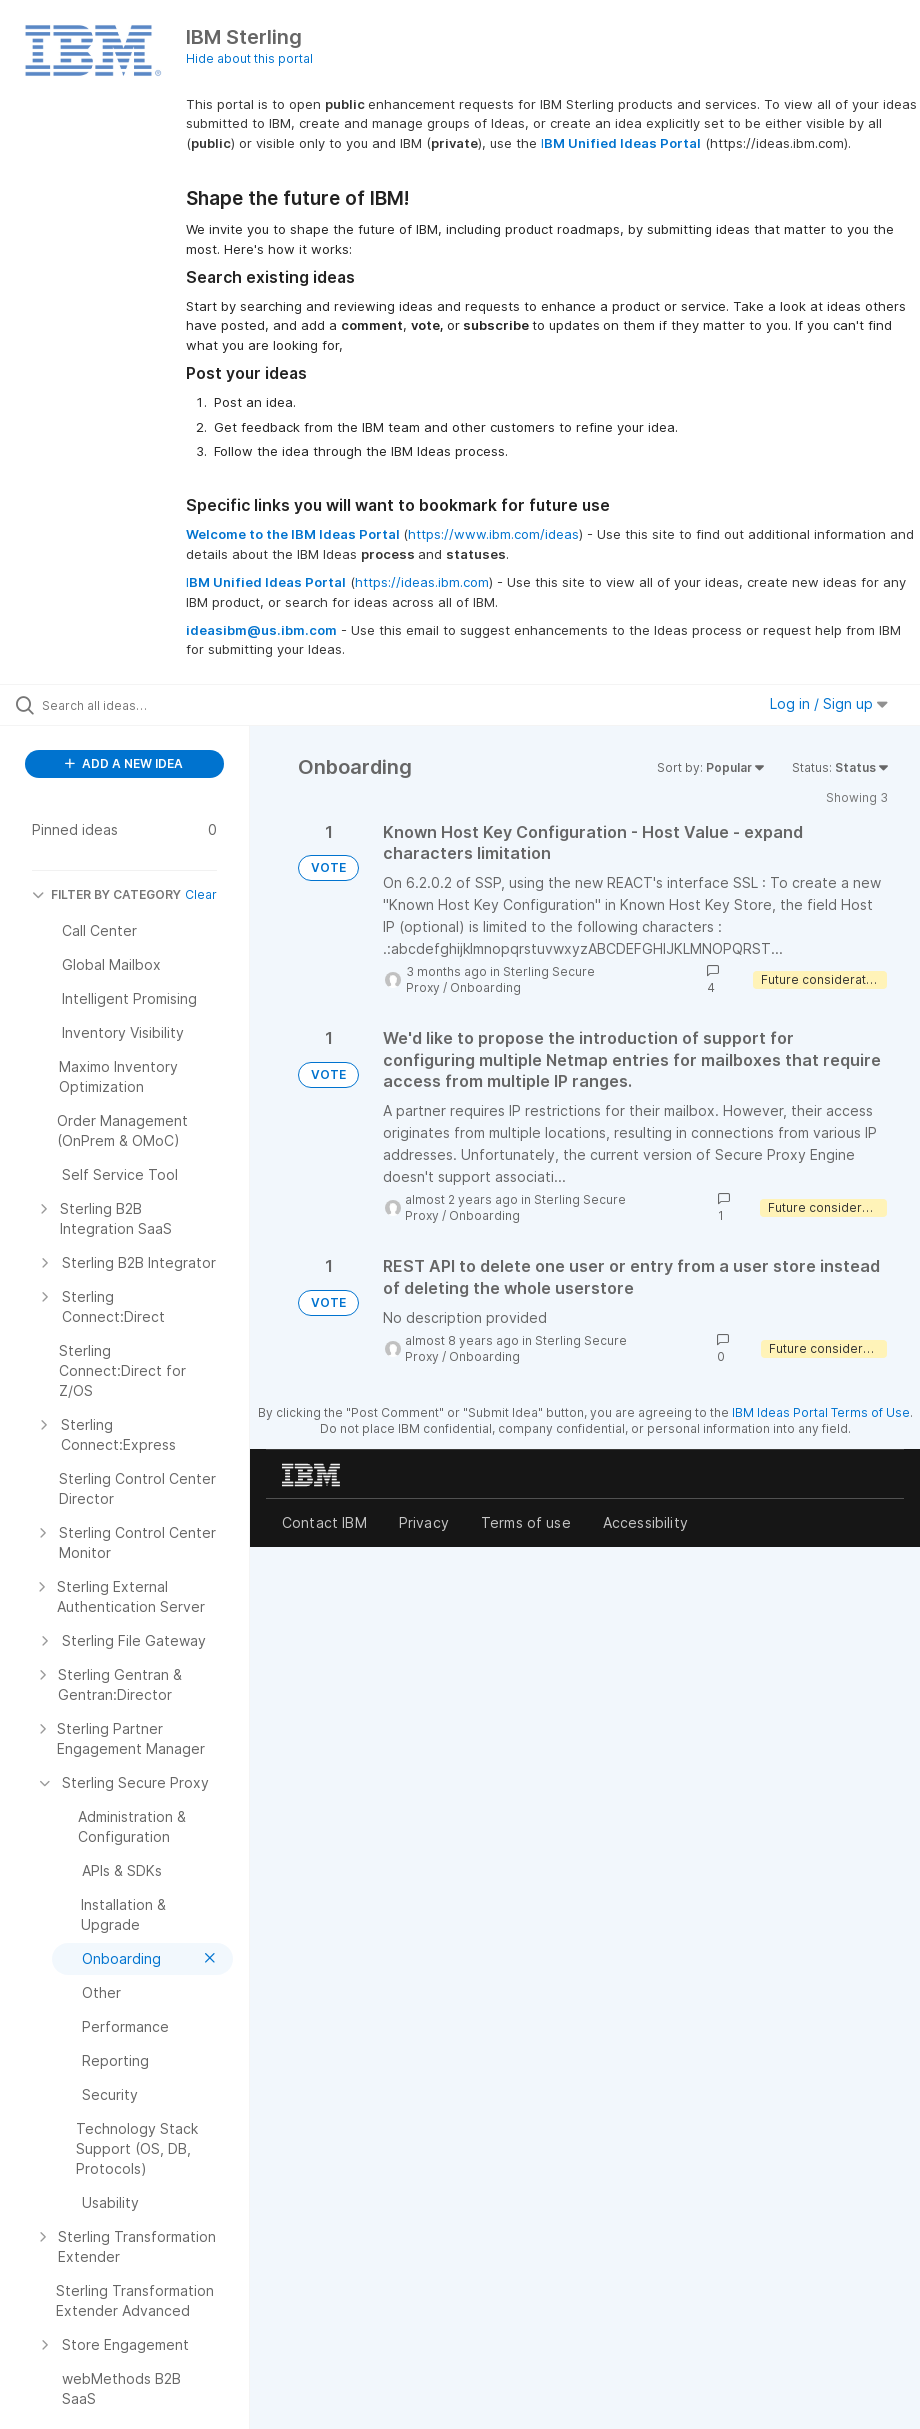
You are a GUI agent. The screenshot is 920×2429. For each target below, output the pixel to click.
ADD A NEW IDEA (124, 763)
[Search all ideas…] (135, 705)
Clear (201, 894)
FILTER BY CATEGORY (106, 894)
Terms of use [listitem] (526, 1522)
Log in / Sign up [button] (829, 703)
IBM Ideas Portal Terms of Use (821, 1412)
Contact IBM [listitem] (324, 1522)
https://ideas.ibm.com (422, 582)
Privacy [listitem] (424, 1522)
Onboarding (485, 987)
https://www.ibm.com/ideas (493, 534)
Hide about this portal (249, 58)
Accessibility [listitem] (645, 1522)
